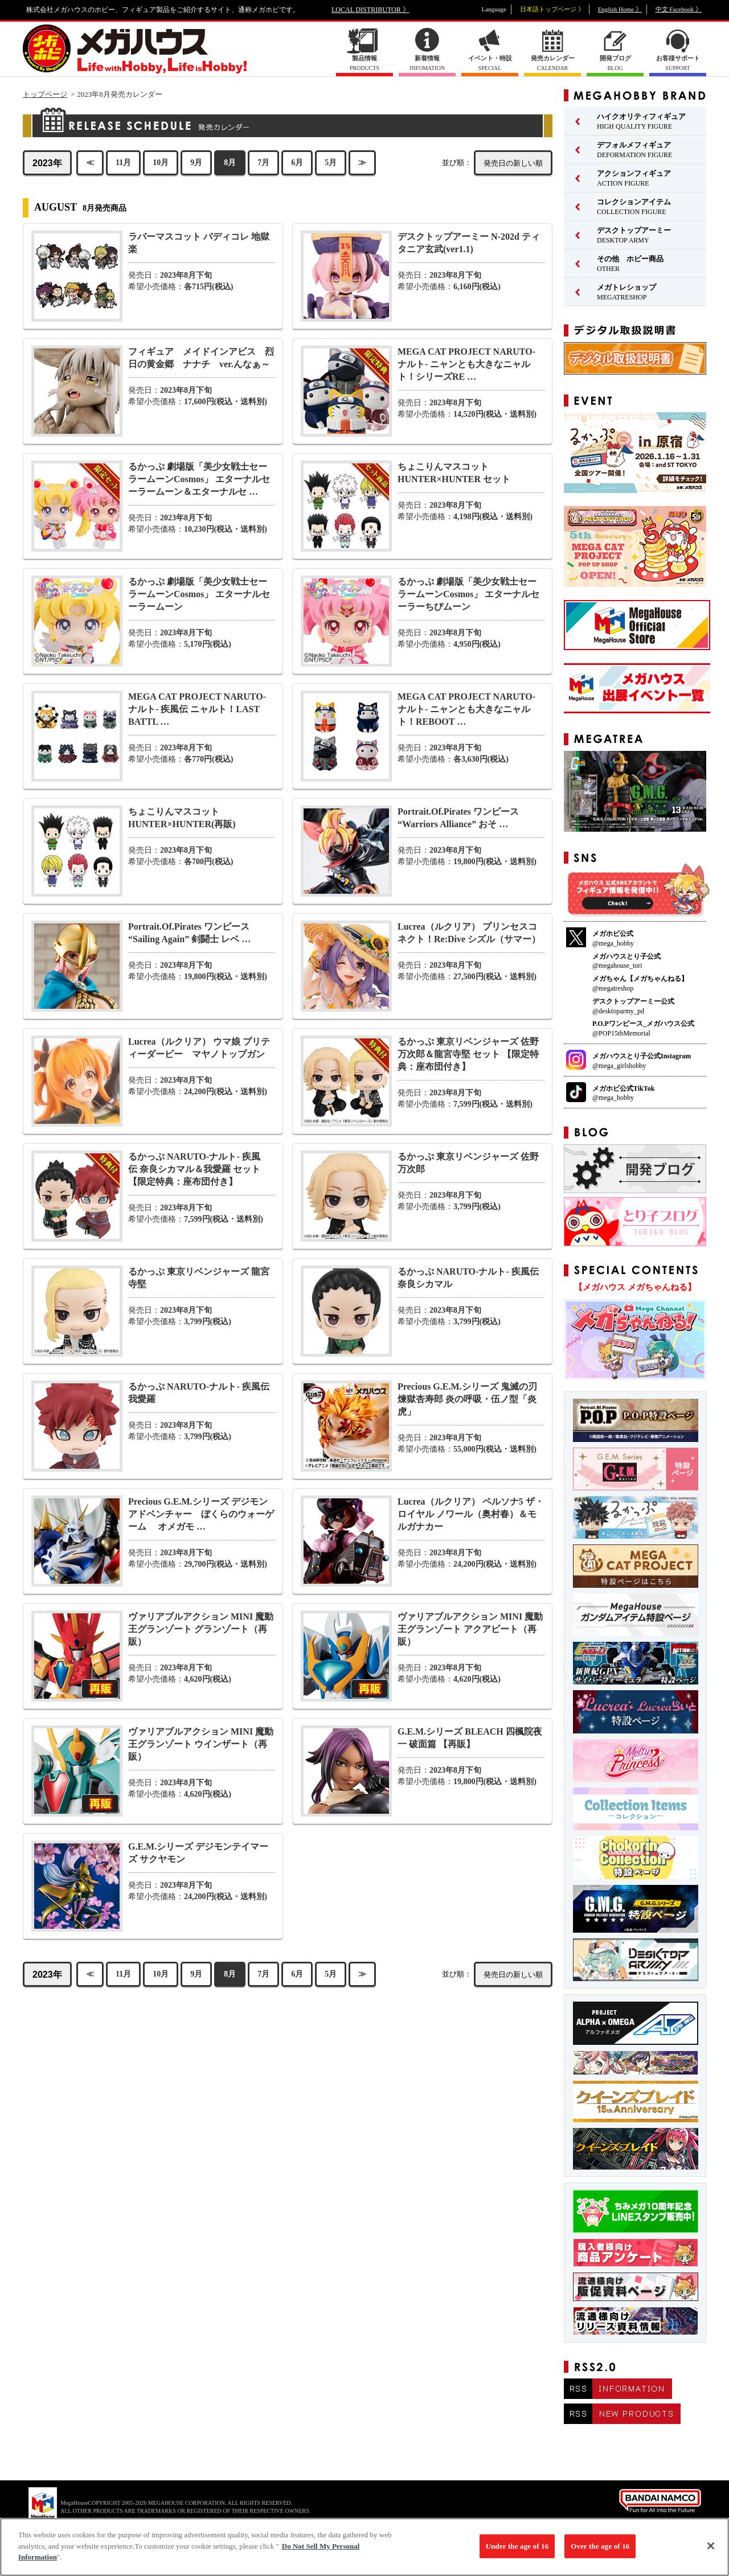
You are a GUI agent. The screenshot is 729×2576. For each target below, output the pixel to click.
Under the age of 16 (517, 2552)
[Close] (710, 2552)
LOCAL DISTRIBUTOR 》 (370, 10)
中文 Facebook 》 (679, 9)
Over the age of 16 (600, 2552)
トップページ (45, 94)
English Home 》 (620, 9)
